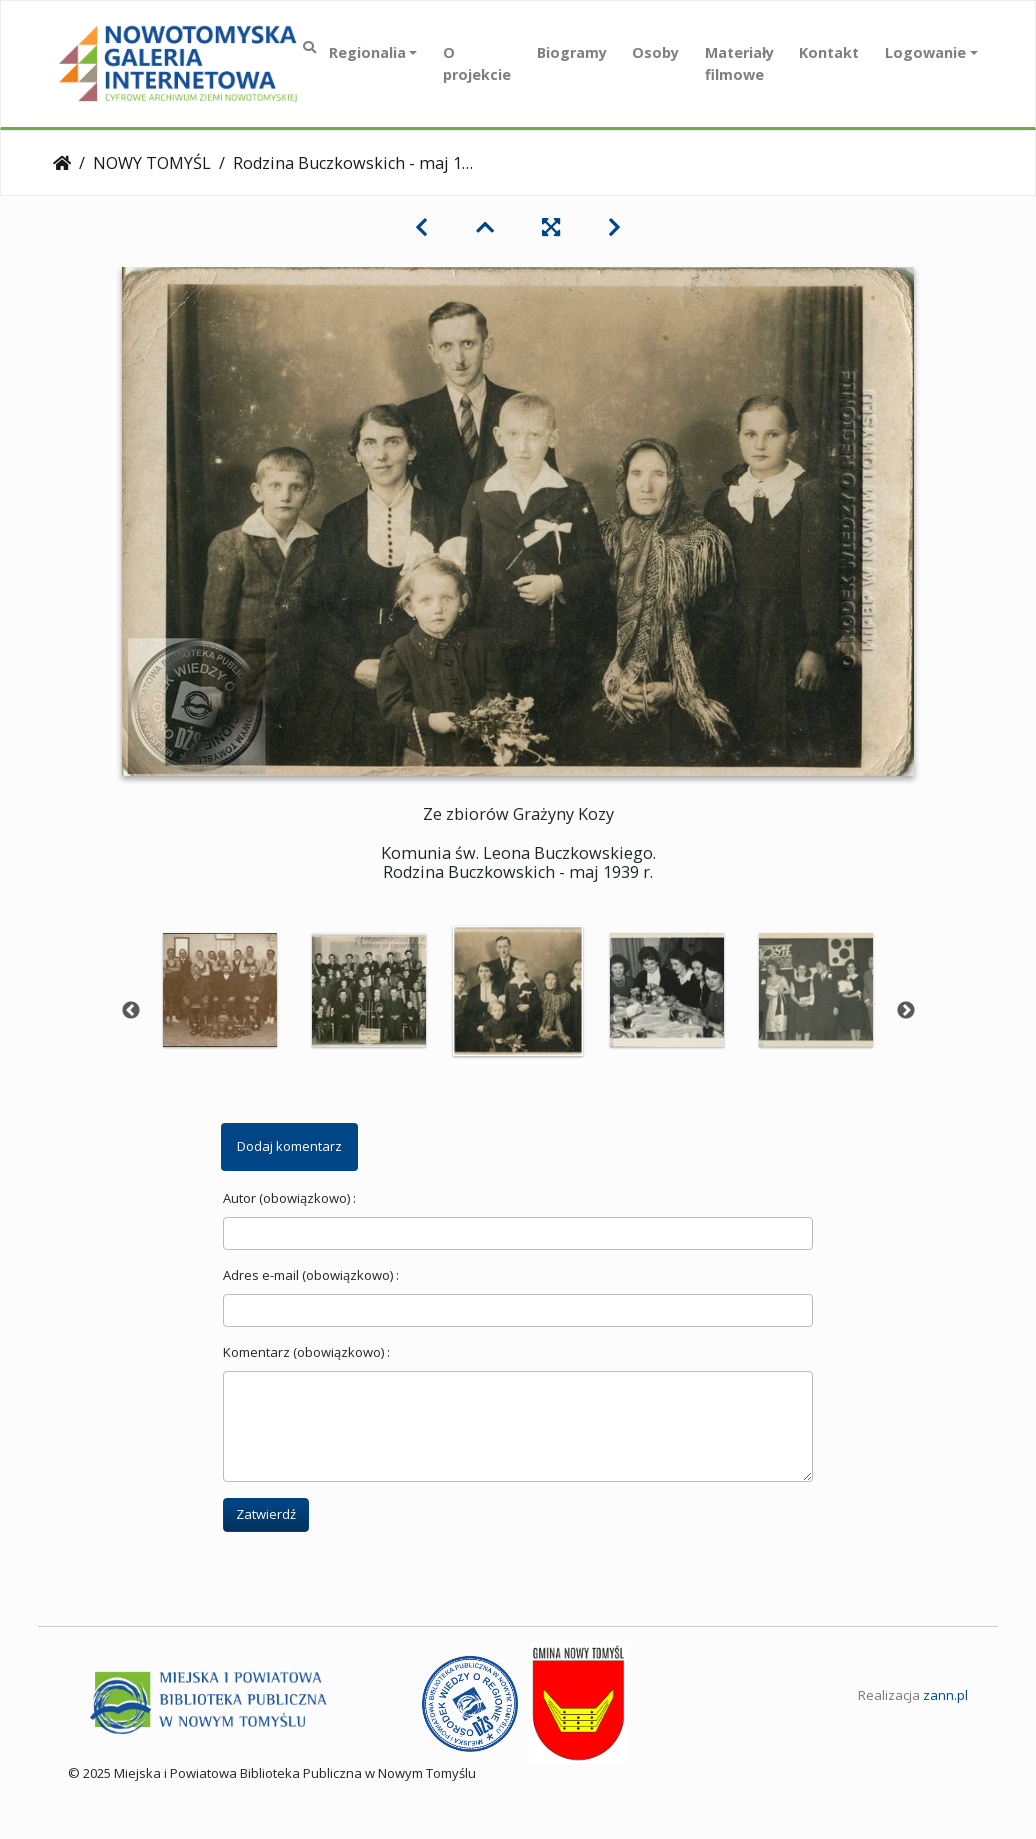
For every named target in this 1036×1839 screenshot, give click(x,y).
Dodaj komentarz (289, 1146)
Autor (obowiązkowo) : (289, 1198)
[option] (220, 990)
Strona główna (62, 163)
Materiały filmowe (739, 63)
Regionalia (367, 52)
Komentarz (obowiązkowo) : (306, 1352)
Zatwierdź (266, 1514)
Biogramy (572, 52)
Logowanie (925, 52)
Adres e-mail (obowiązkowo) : (311, 1275)
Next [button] (906, 1011)
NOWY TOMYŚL (152, 163)
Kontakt (829, 52)
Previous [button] (131, 1011)
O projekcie (477, 63)
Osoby (655, 52)
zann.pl (945, 1695)
